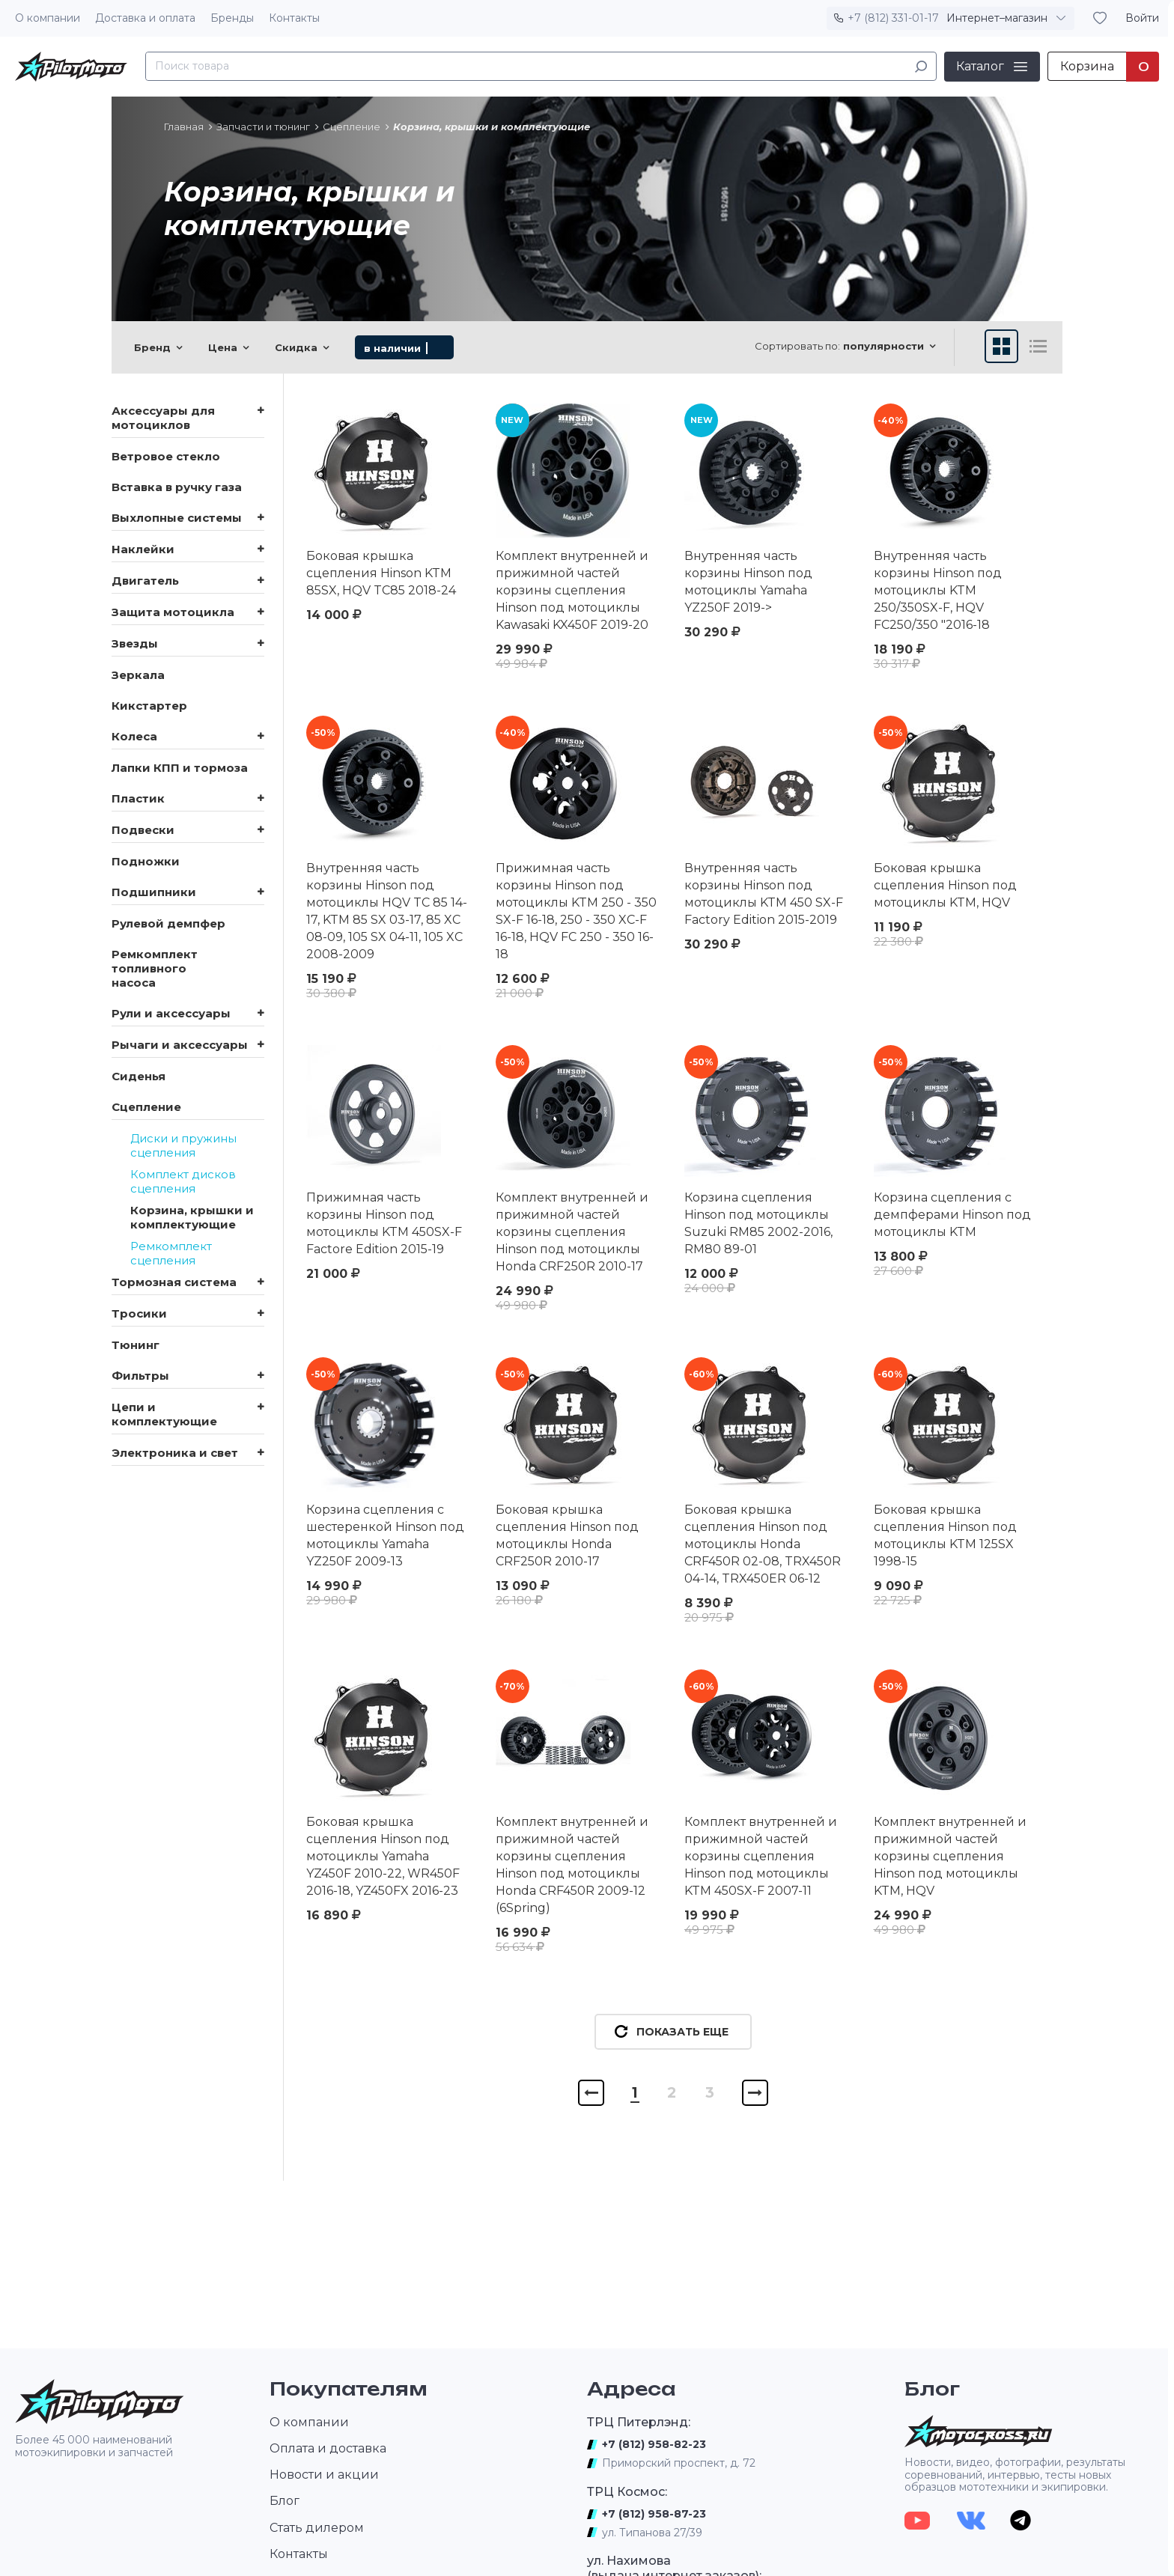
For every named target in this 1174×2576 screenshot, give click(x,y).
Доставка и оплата (145, 18)
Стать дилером (317, 2528)
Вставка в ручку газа (177, 487)
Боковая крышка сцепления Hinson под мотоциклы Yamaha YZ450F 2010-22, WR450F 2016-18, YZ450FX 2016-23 (383, 1856)
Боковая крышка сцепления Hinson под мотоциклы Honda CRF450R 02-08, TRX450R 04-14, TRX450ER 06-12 (762, 1544)
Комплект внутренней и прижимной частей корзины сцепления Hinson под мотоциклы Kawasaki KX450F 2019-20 (572, 590)
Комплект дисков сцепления (183, 1181)
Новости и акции (324, 2474)
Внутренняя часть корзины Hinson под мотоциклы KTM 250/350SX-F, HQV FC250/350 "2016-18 (938, 590)
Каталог (980, 66)
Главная (184, 127)
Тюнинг (135, 1345)
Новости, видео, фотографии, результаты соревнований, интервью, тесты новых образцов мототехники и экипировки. (1014, 2474)
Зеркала (138, 675)
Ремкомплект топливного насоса (155, 968)
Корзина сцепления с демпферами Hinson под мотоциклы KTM (952, 1214)
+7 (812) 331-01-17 (893, 18)
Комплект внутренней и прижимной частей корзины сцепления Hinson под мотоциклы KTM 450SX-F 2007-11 (760, 1856)
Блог (284, 2501)
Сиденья (138, 1076)
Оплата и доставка (328, 2448)
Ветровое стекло (166, 456)
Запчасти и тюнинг (263, 127)
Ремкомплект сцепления (171, 1253)
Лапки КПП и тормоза (180, 768)
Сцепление (351, 127)
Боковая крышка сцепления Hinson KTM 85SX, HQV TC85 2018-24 (381, 573)
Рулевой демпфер (168, 923)
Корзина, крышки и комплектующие (192, 1217)
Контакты (294, 18)
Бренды (232, 18)
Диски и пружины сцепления (183, 1145)
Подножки (146, 861)
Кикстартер (149, 705)
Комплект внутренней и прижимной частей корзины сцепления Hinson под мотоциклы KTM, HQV (950, 1856)
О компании (47, 18)
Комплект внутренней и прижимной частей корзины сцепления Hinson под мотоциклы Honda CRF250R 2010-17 (572, 1231)
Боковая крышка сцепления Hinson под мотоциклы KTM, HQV (945, 885)
